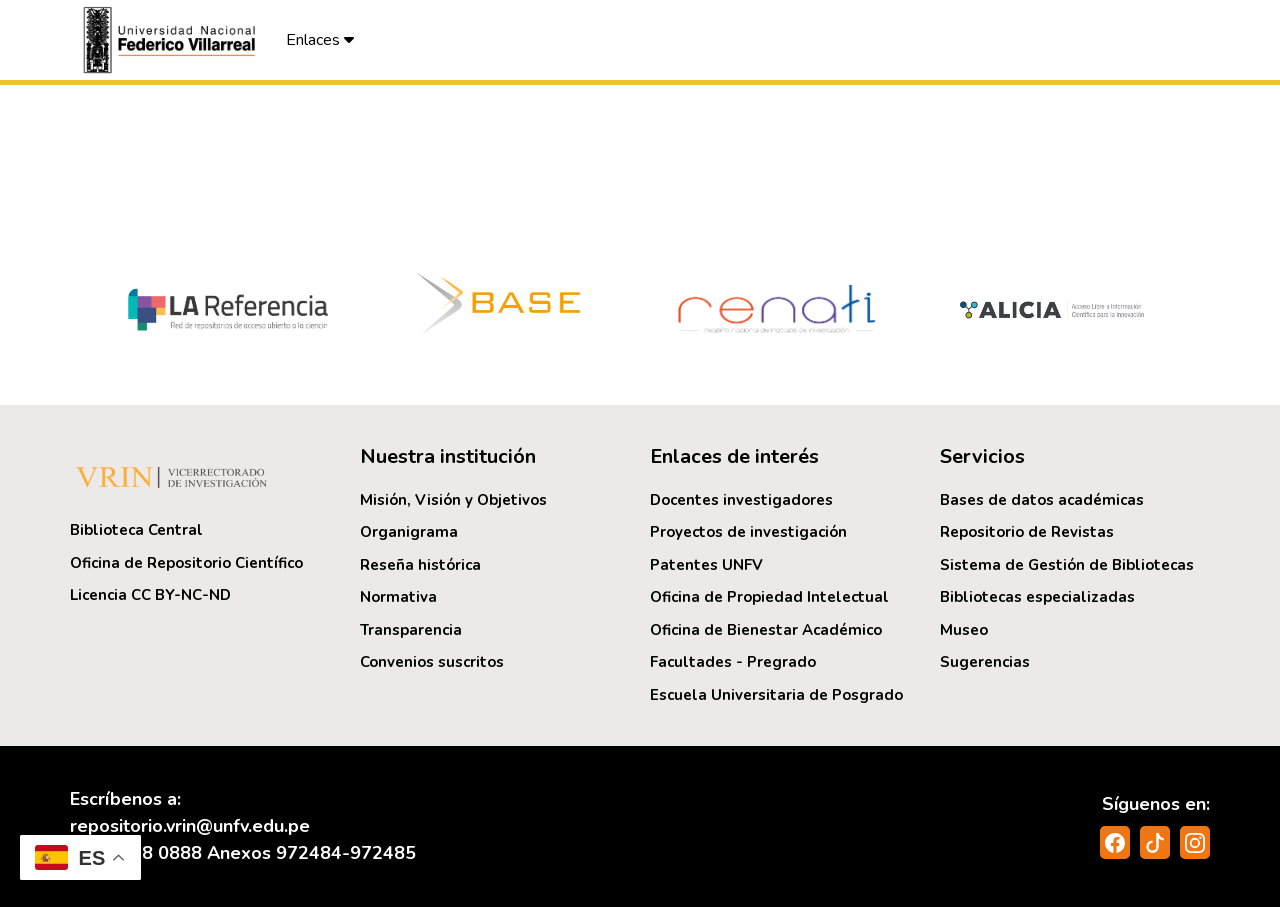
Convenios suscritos (432, 662)
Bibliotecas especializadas (1037, 597)
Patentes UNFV (706, 565)
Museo (964, 630)
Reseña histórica (420, 565)
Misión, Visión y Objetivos (453, 500)
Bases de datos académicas (1042, 500)
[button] (172, 40)
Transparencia (411, 630)
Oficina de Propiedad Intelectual (769, 597)
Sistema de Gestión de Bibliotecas (1067, 565)
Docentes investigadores (741, 500)
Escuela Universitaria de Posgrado (776, 695)
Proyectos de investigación (748, 532)
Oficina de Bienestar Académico (766, 630)
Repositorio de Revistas (1027, 532)
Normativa (398, 597)
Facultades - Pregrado (733, 662)
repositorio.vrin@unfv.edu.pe (190, 826)
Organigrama (409, 532)
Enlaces (320, 40)
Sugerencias (985, 662)
